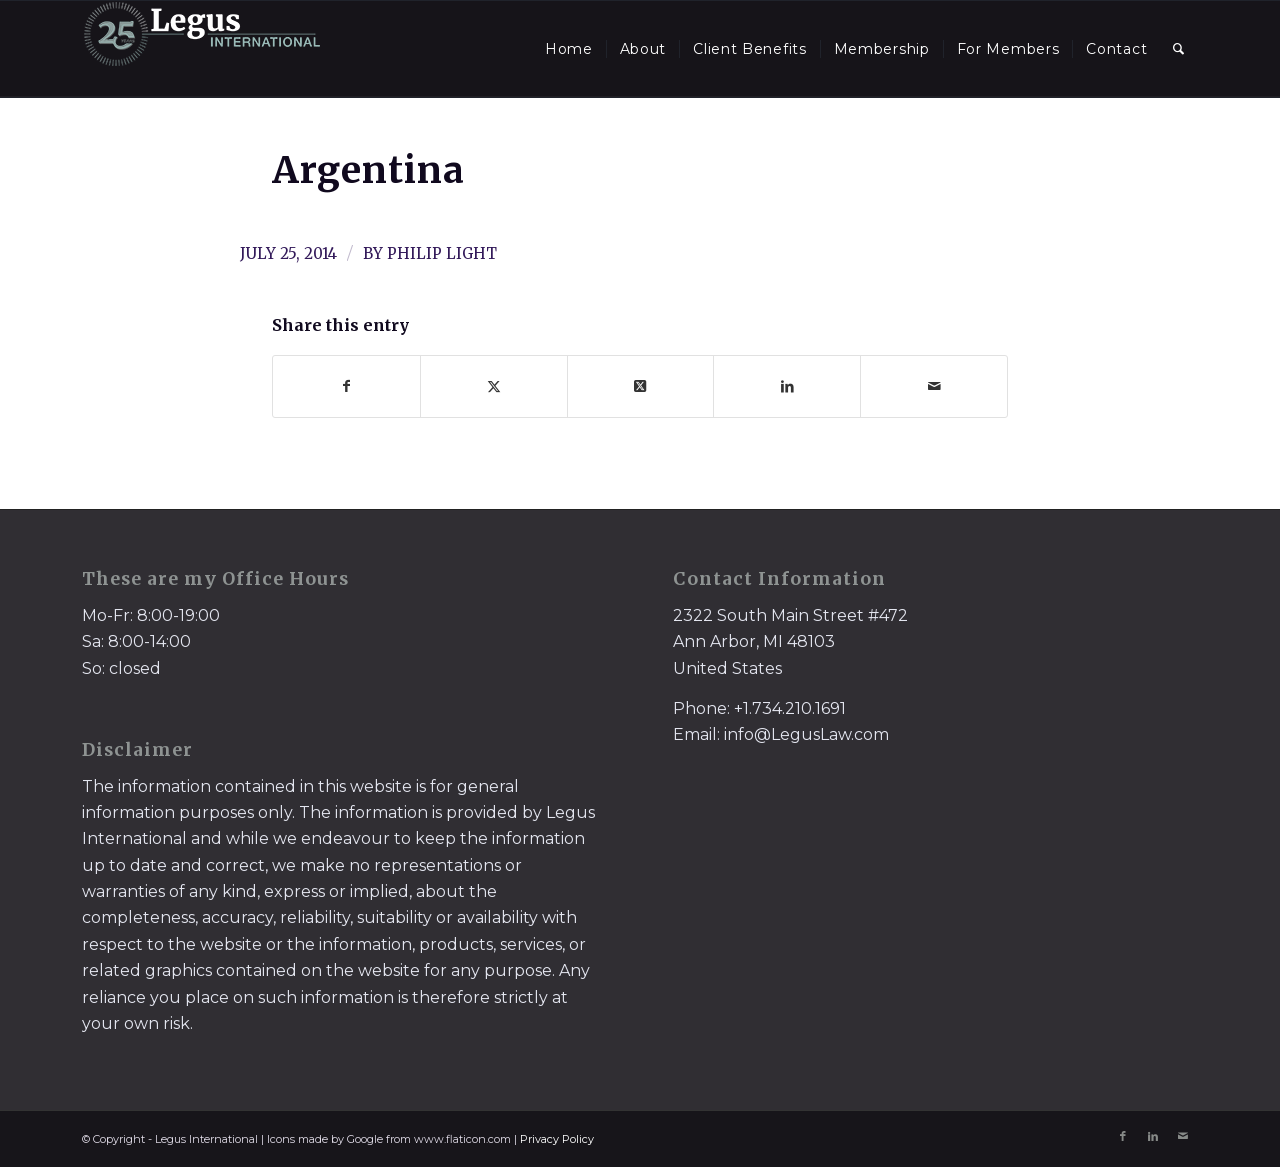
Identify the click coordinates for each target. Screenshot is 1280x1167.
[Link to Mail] (1183, 1136)
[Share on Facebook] (346, 386)
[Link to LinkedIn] (1153, 1136)
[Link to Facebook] (1123, 1136)
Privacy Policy (557, 1139)
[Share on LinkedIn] (787, 386)
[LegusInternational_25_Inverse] (202, 49)
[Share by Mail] (934, 386)
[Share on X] (494, 386)
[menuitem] (569, 49)
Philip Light (442, 253)
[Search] (1179, 49)
